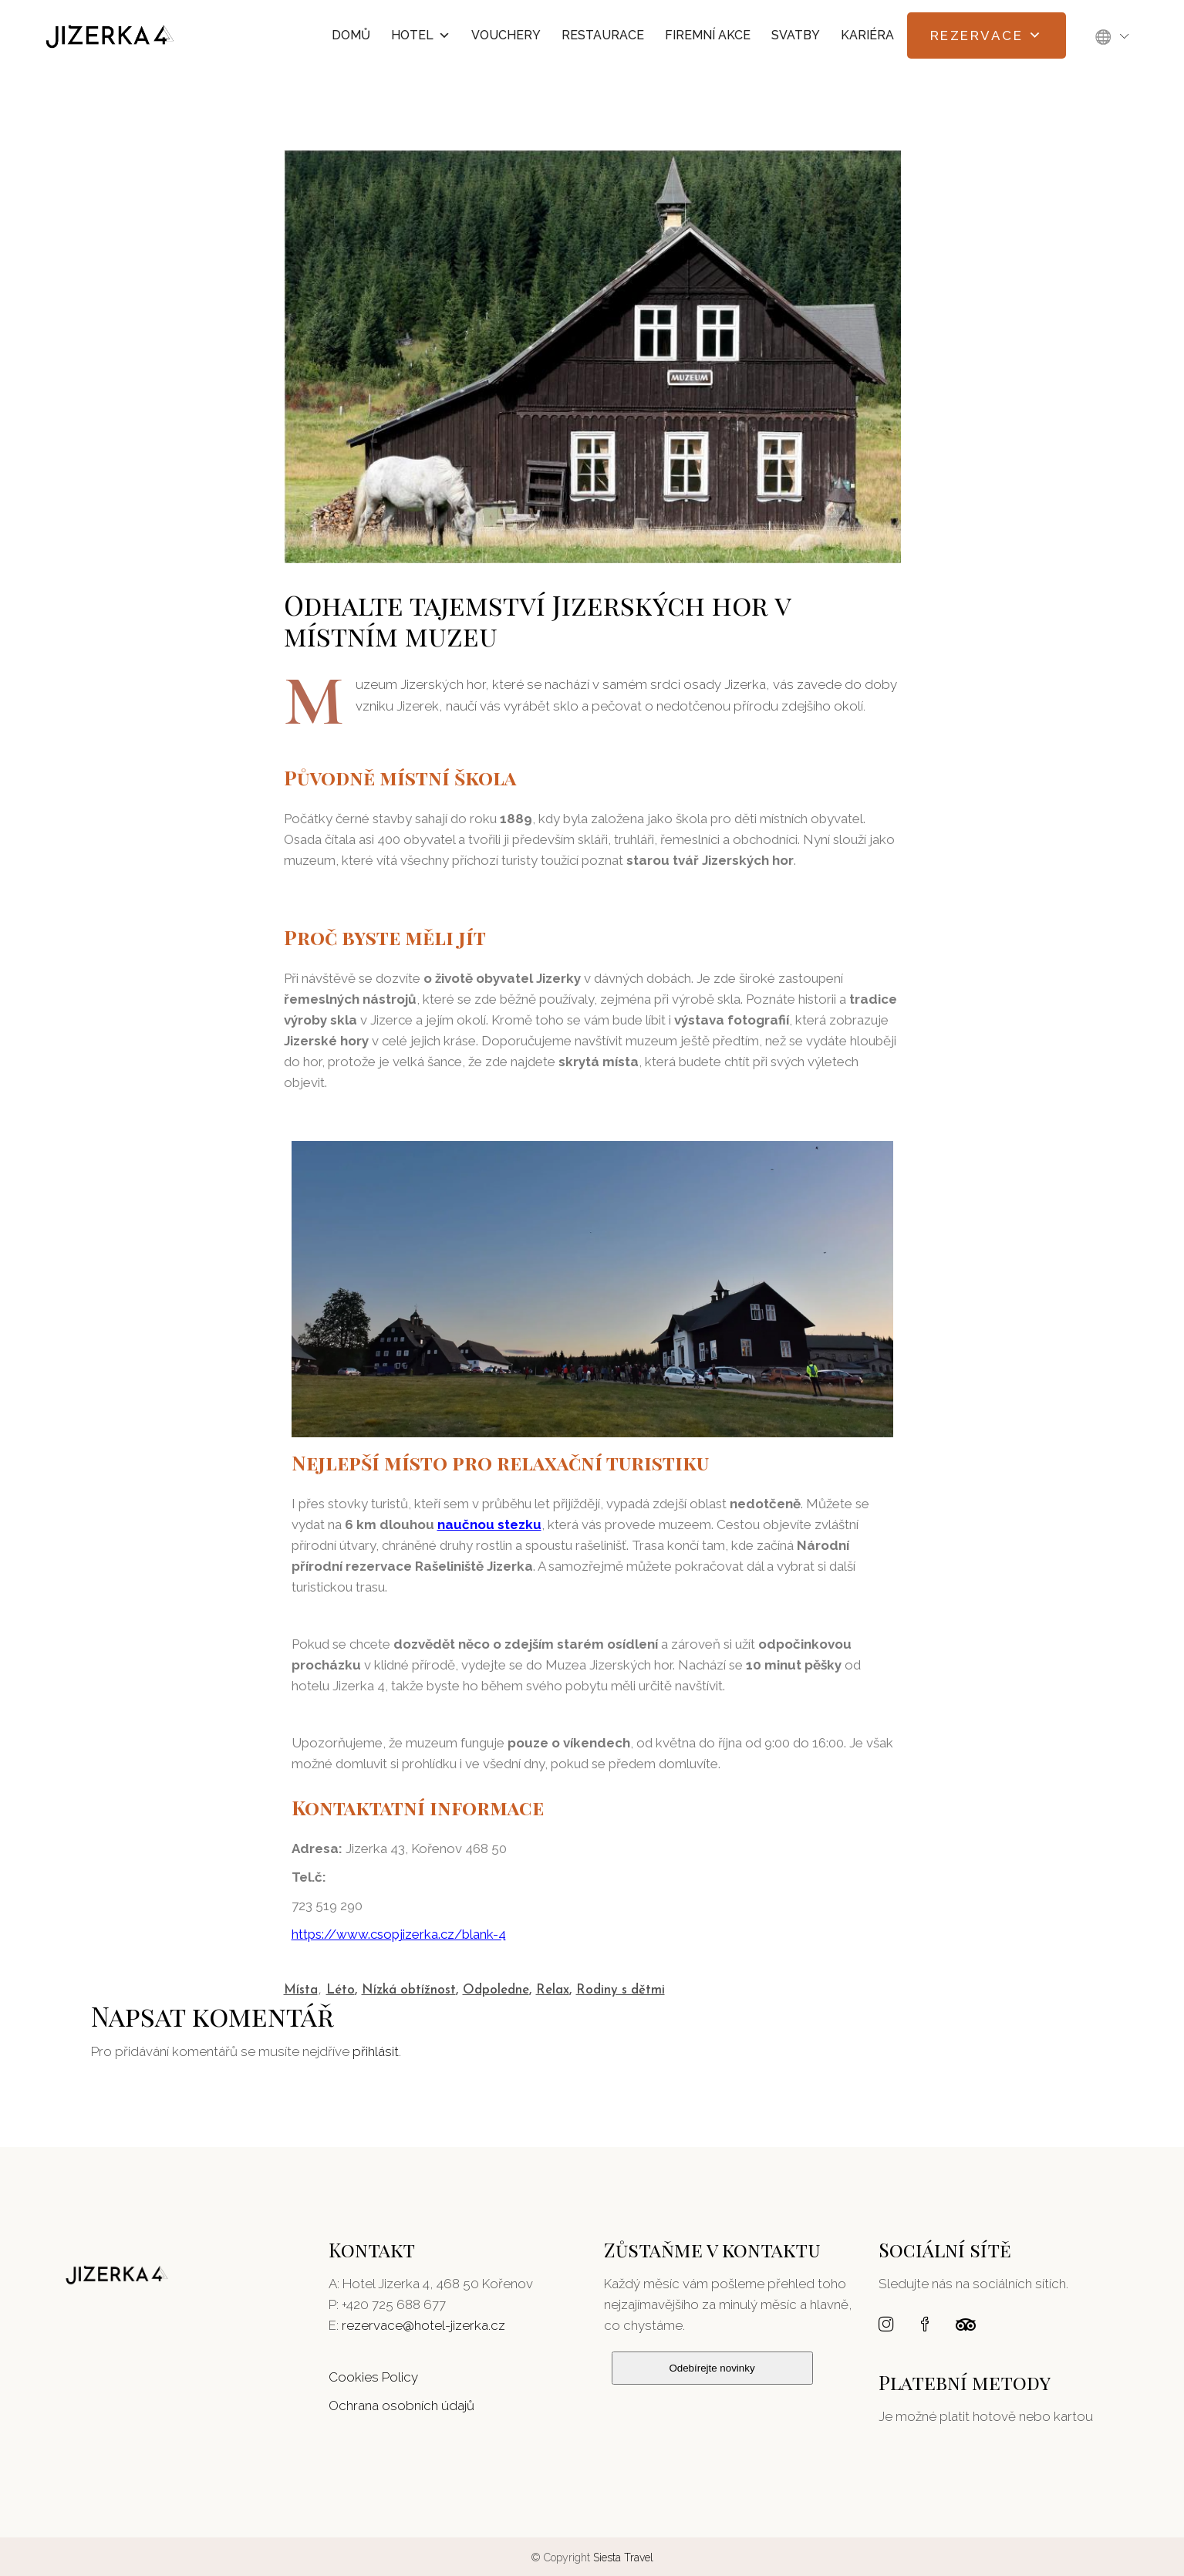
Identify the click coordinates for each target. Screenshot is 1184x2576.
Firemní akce (708, 35)
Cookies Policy (373, 2377)
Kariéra (867, 35)
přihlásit (376, 2051)
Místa (301, 1990)
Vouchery (506, 35)
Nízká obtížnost (409, 1990)
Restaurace (603, 35)
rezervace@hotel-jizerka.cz (423, 2325)
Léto (340, 1990)
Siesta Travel (623, 2557)
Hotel (420, 35)
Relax (552, 1990)
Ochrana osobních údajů (401, 2405)
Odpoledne (496, 1990)
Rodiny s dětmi (620, 1990)
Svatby (795, 35)
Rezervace (987, 35)
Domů (351, 35)
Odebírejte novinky (711, 2368)
